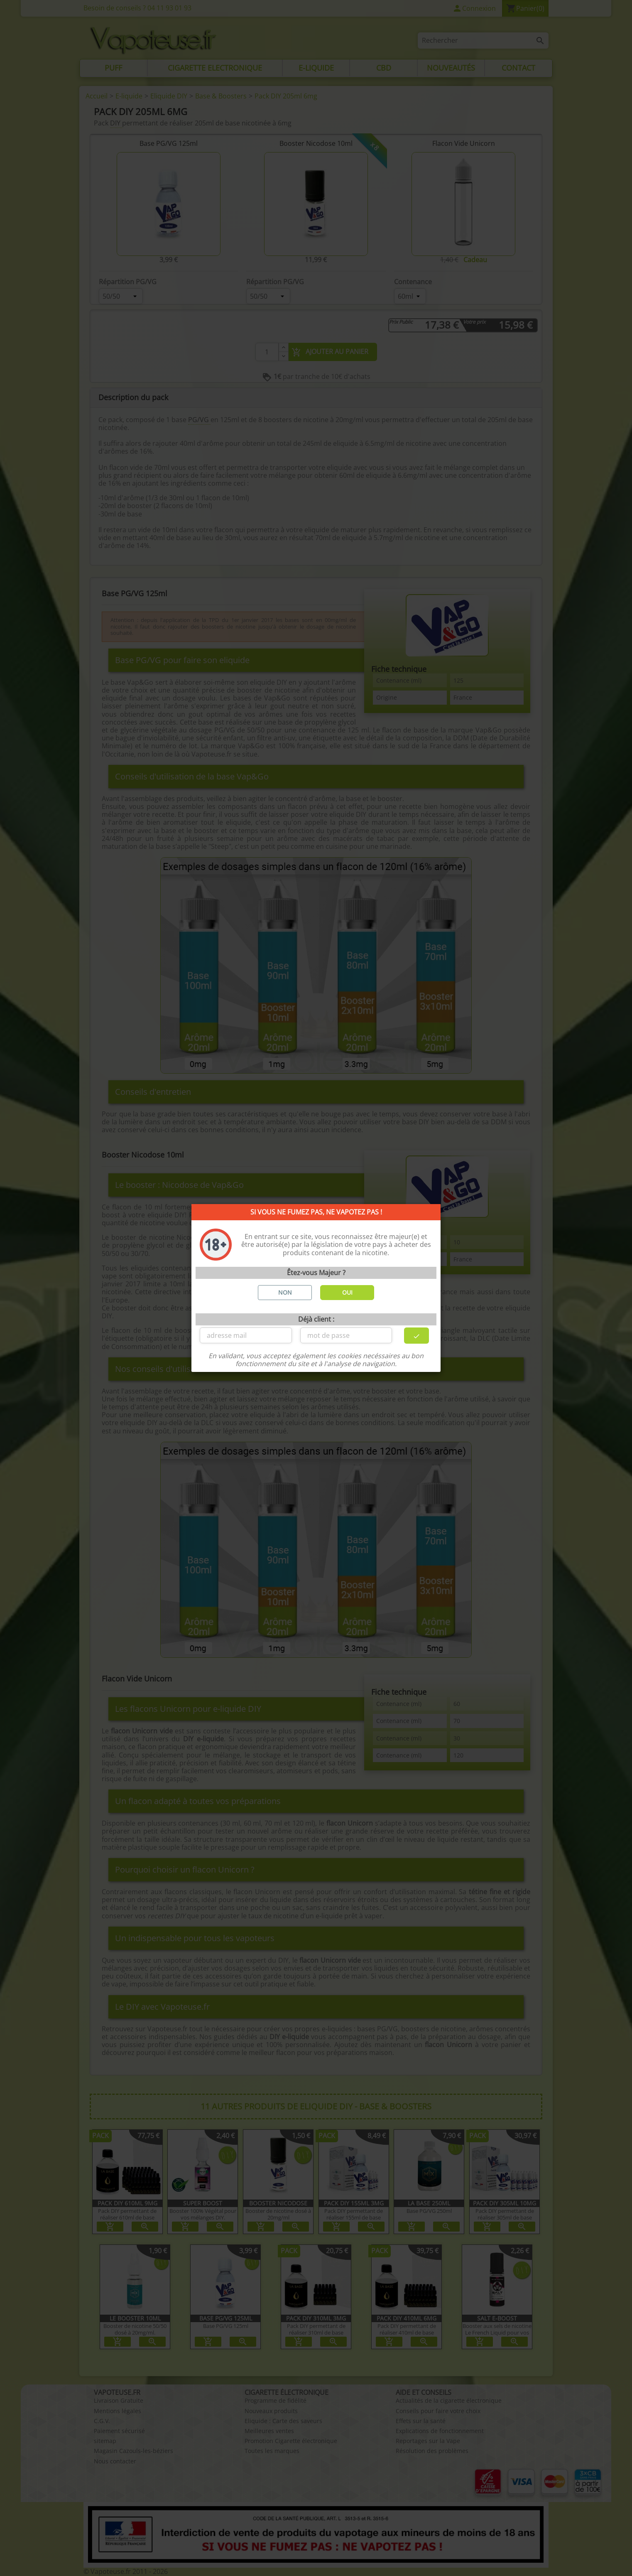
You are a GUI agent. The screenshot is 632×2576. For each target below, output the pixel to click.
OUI (347, 1292)
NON (285, 1292)
